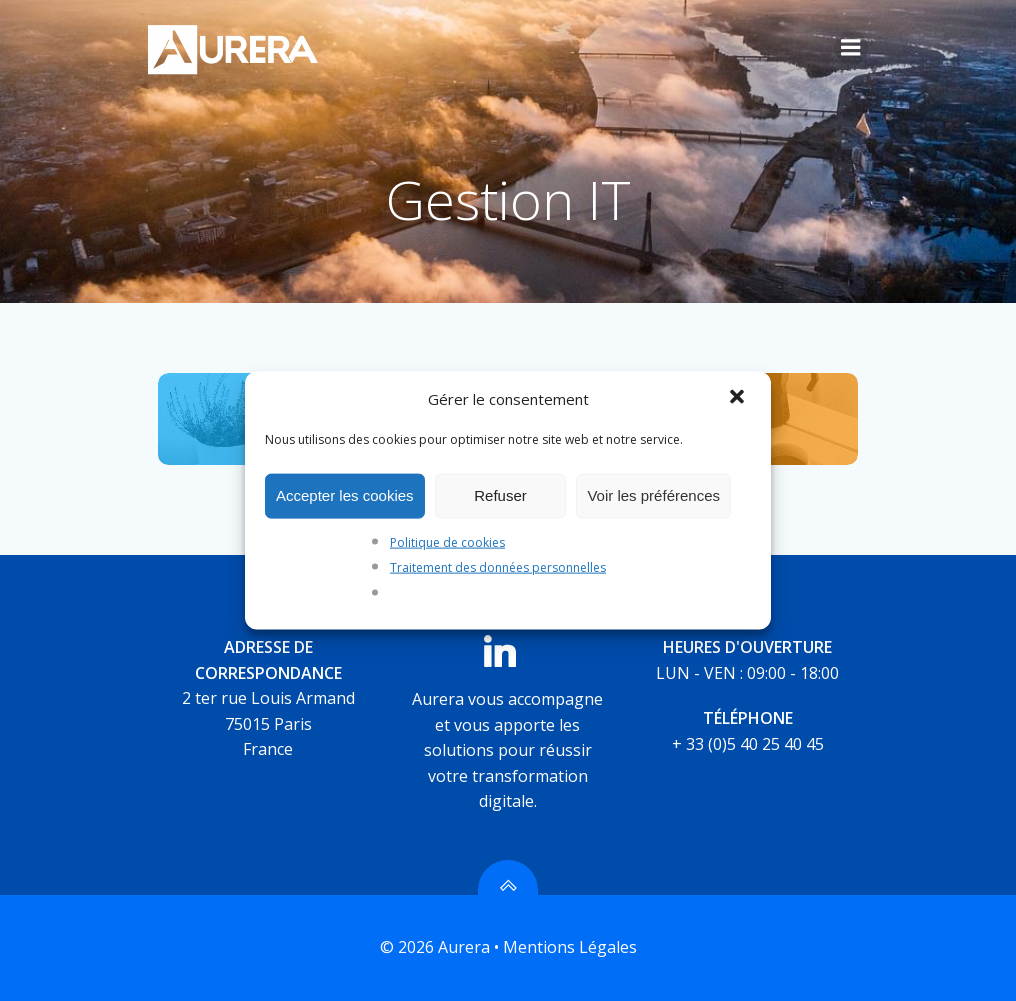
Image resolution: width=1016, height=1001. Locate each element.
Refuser (500, 495)
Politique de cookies (447, 541)
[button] (739, 398)
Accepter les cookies (345, 495)
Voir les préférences (653, 495)
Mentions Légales (570, 947)
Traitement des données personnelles (498, 567)
